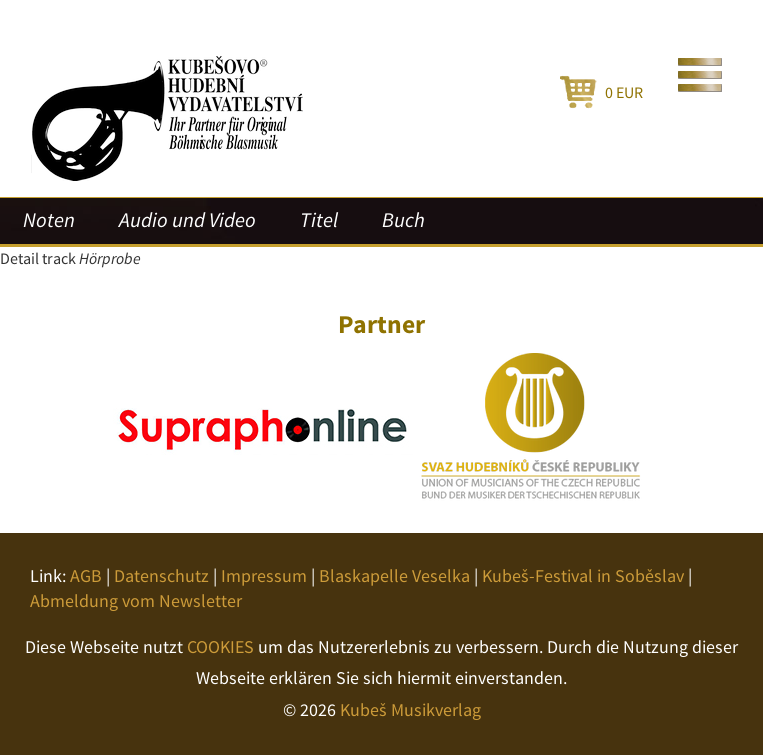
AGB (86, 575)
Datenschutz (161, 575)
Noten (49, 220)
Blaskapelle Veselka (394, 575)
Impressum (264, 575)
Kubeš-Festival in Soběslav (583, 575)
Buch (403, 220)
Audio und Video (187, 220)
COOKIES (220, 646)
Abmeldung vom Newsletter (136, 600)
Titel (319, 220)
